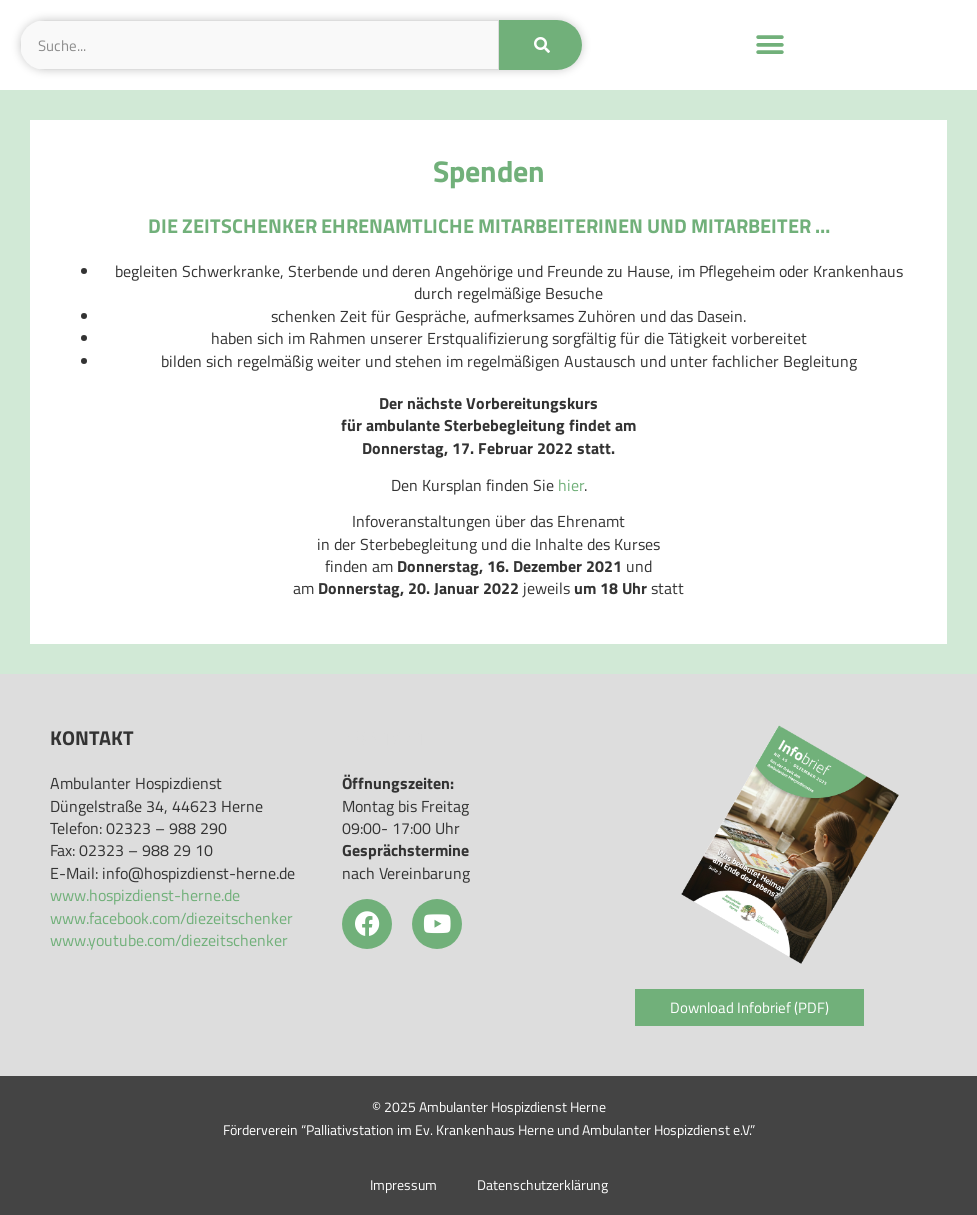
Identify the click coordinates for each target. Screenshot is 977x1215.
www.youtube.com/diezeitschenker (169, 940)
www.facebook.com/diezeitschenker (171, 918)
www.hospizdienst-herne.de (145, 895)
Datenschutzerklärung (542, 1185)
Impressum (403, 1185)
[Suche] (540, 45)
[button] (769, 45)
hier (571, 485)
